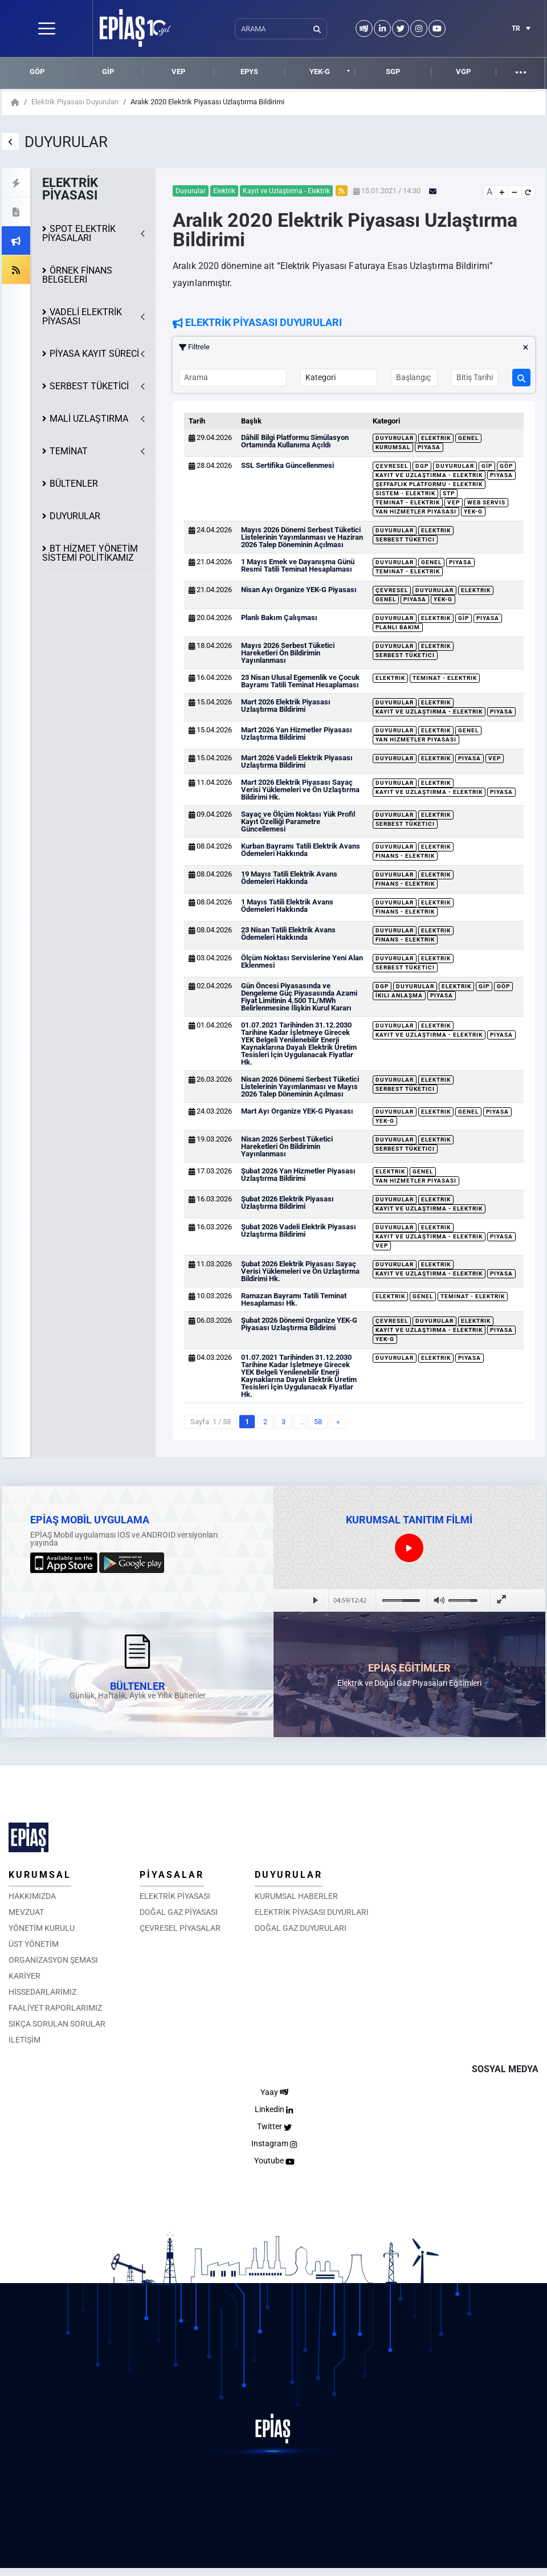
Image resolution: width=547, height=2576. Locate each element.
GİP (108, 71)
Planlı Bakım (397, 627)
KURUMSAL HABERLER (296, 1896)
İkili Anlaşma (399, 995)
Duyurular (394, 438)
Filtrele (354, 347)
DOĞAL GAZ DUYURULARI (300, 1928)
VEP (178, 71)
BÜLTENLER (74, 483)
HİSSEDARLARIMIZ (42, 1991)
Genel (468, 438)
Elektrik (436, 438)
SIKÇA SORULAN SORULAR (57, 2023)
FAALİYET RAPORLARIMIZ (55, 2007)
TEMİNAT (69, 451)
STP (449, 493)
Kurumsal (392, 447)
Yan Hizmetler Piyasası (415, 511)
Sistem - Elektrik (405, 493)
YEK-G (319, 71)
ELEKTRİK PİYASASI (175, 1896)
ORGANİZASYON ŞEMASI (53, 1959)
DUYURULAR (75, 516)
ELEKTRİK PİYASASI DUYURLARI (312, 1912)
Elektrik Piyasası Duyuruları (75, 101)
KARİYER (24, 1975)
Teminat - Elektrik (407, 502)
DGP (421, 466)
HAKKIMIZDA (32, 1896)
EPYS (249, 71)
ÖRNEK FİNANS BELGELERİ (77, 275)
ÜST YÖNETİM (34, 1944)
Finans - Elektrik (405, 856)
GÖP (37, 71)
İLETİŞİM (24, 2039)
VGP (463, 71)
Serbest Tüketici (405, 539)
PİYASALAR (172, 1874)
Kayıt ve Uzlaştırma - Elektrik (429, 475)
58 (318, 1421)
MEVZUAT (26, 1912)
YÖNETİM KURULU (42, 1928)
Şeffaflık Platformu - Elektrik (429, 484)
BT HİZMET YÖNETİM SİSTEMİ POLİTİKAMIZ (90, 553)
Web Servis (486, 502)
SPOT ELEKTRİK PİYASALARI (79, 233)
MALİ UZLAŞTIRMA (89, 418)
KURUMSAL (40, 1874)
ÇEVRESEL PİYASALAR (180, 1928)
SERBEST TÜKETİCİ (89, 386)
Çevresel (391, 466)
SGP (393, 71)
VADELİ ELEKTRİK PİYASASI (82, 317)
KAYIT (94, 353)
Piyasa (429, 447)
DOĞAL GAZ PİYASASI (179, 1912)
